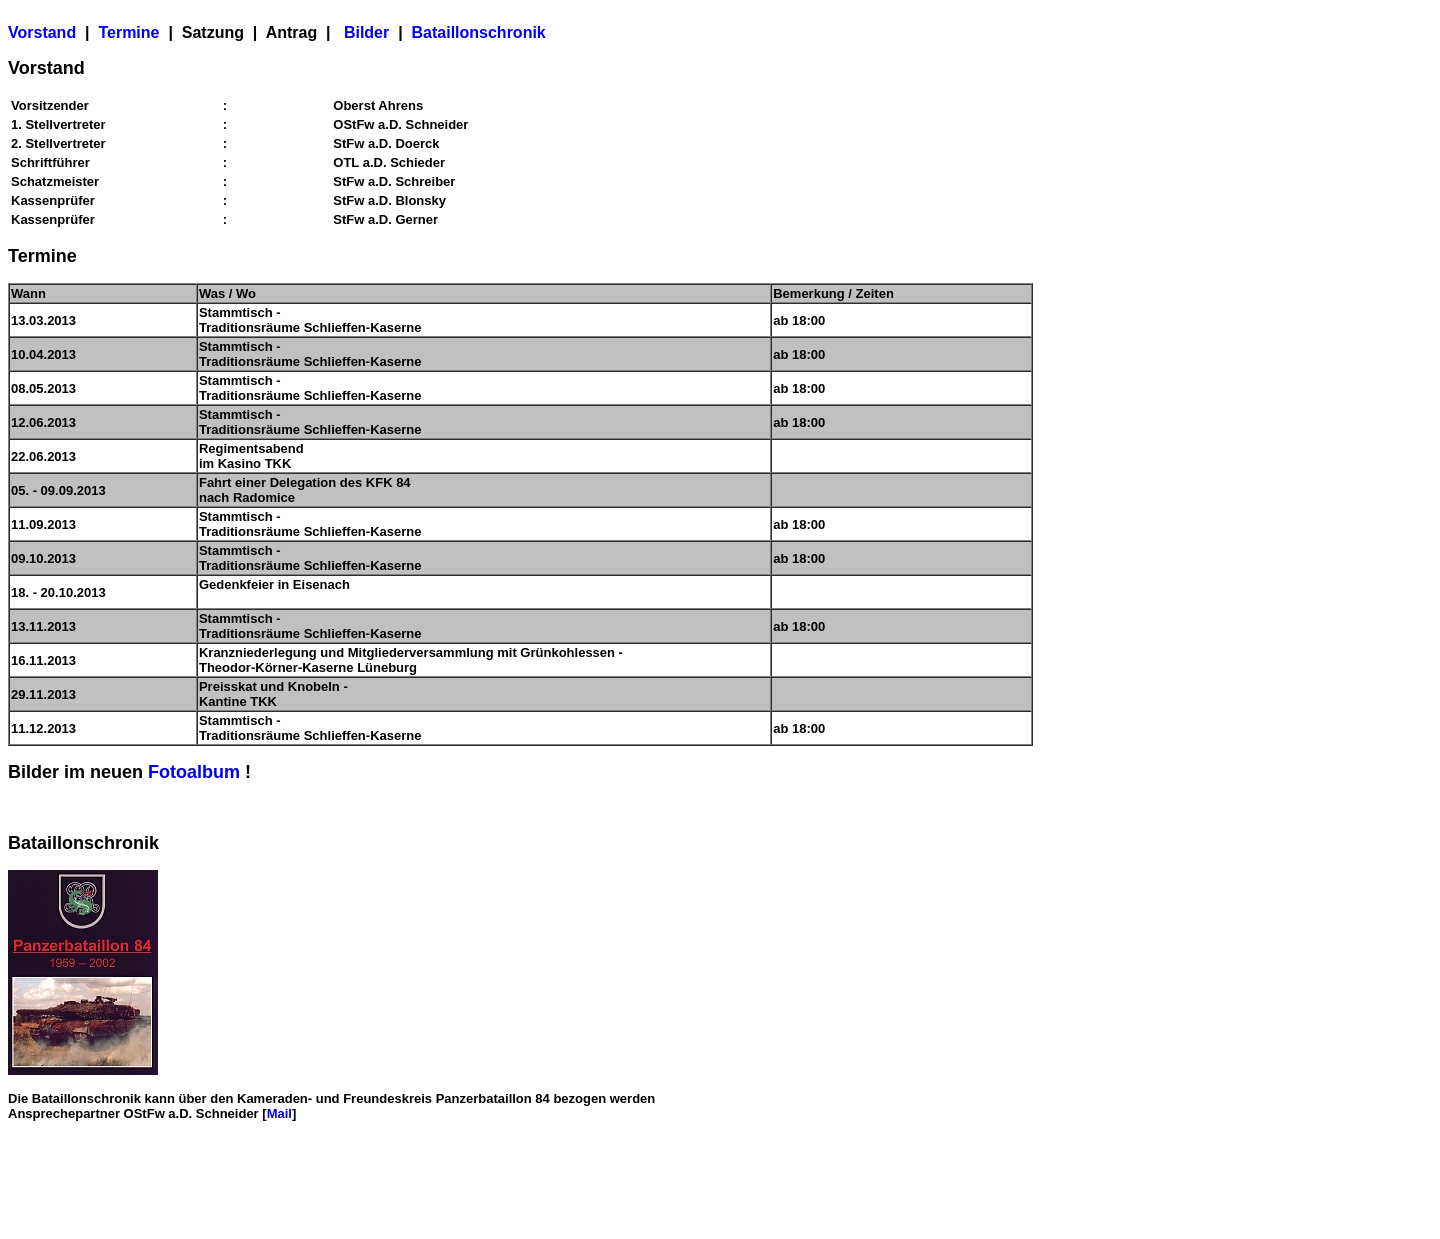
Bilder (366, 32)
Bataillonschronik (479, 32)
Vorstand (42, 32)
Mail (279, 1113)
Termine (128, 32)
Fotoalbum (194, 772)
